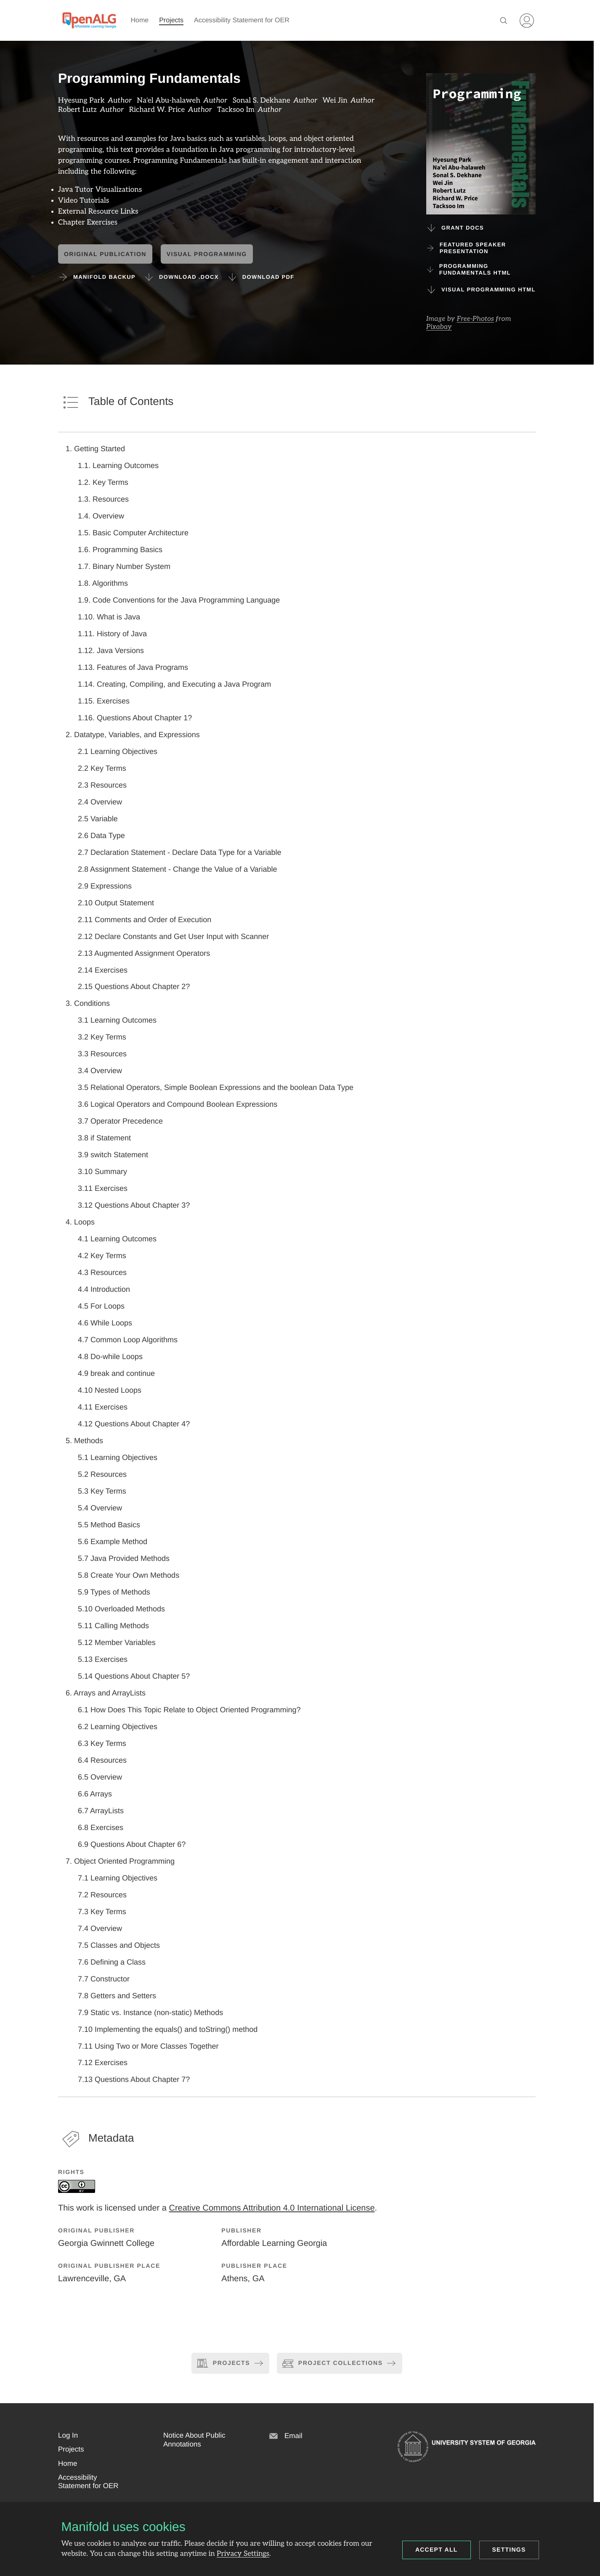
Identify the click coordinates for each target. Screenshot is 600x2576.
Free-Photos (475, 319)
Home (140, 20)
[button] (68, 2435)
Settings (509, 2549)
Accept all (436, 2549)
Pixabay (439, 327)
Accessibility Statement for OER (241, 20)
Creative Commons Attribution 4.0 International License (271, 2208)
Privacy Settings (243, 2554)
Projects (171, 20)
